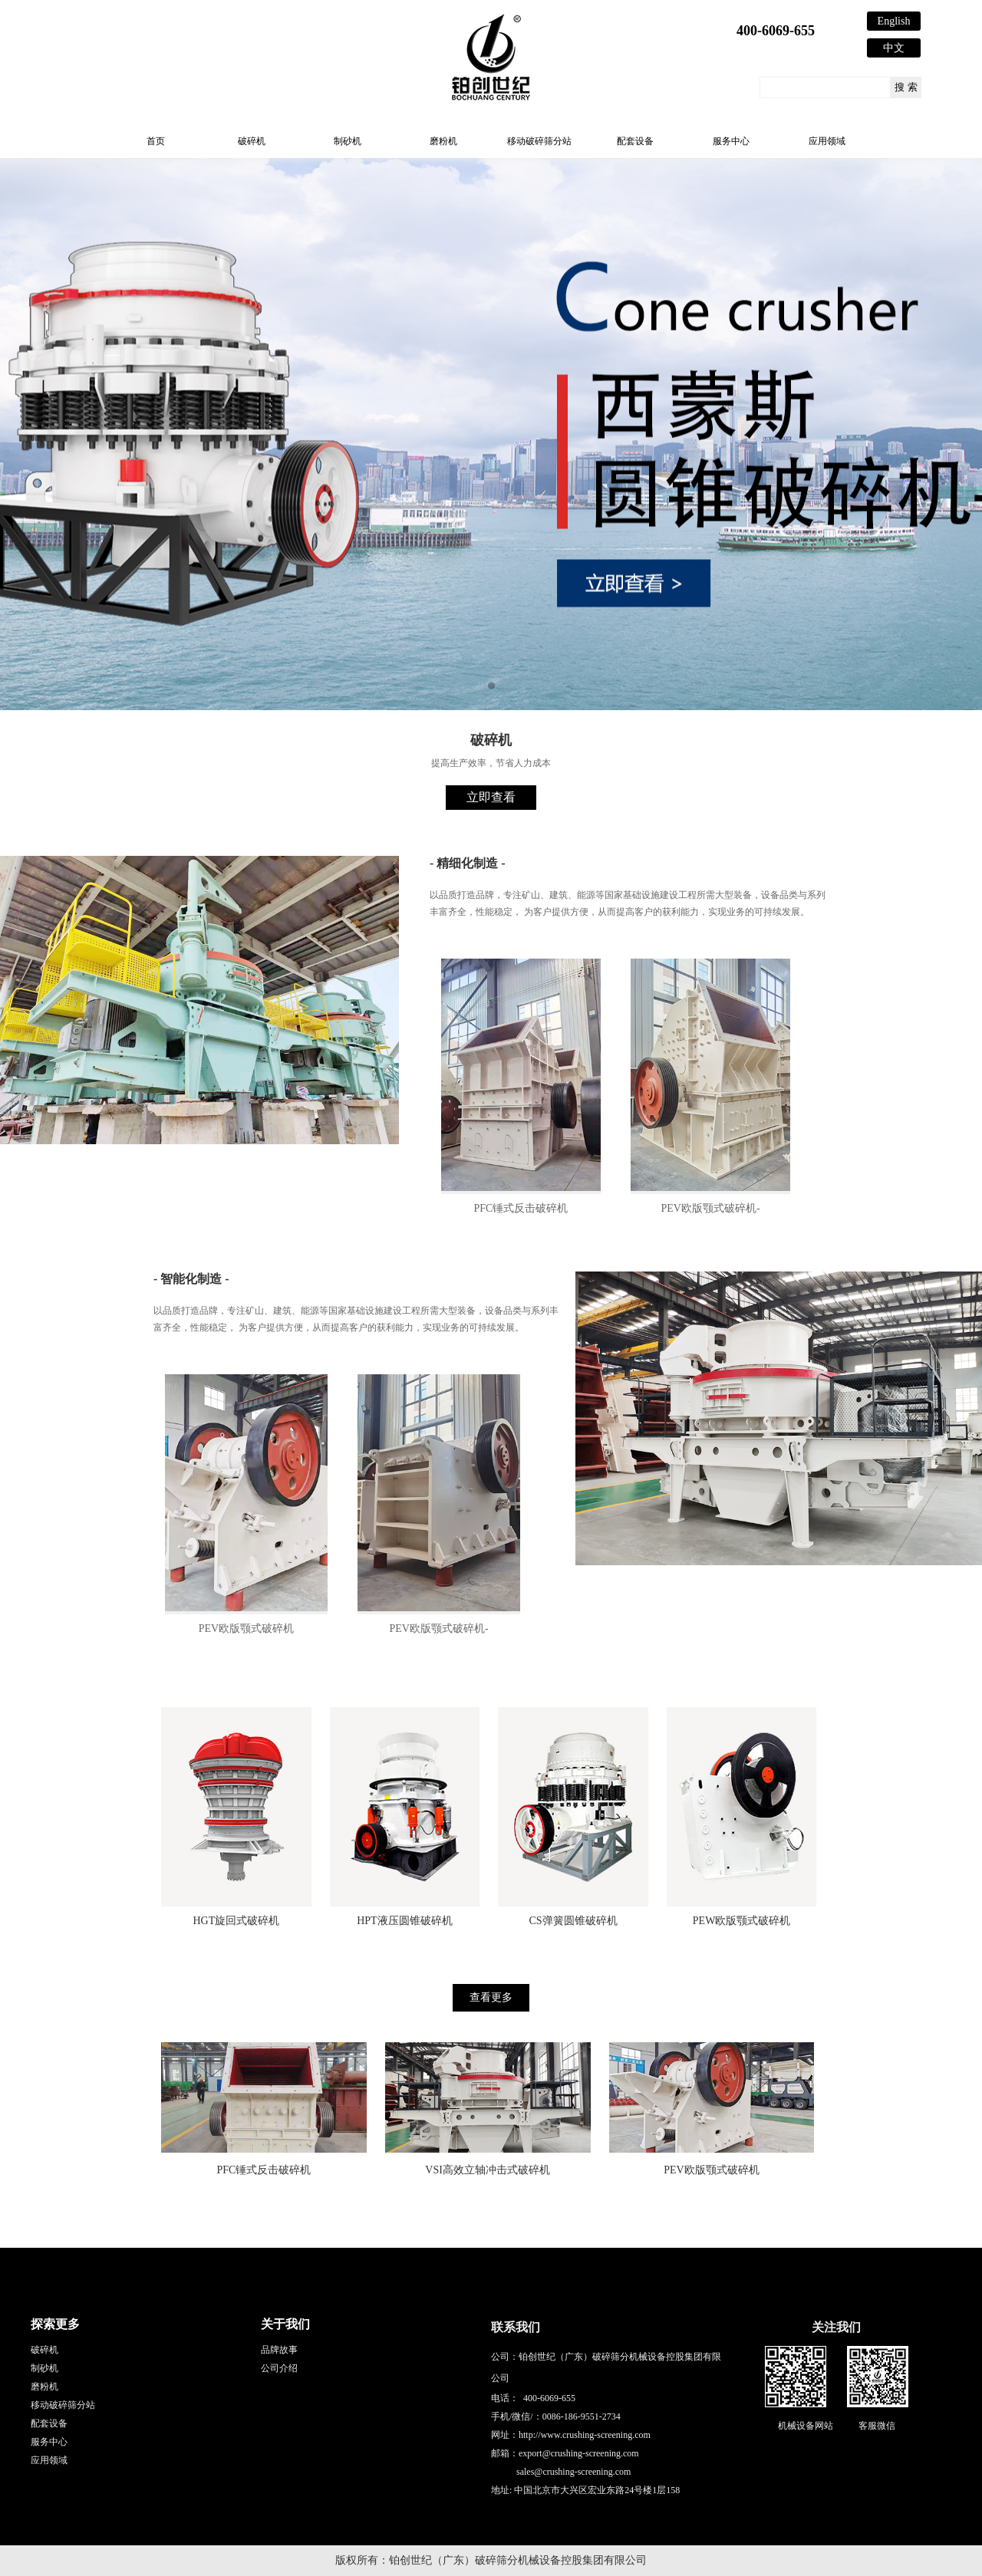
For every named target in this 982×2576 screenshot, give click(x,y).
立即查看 (491, 797)
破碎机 (251, 141)
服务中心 (731, 141)
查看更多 (491, 1997)
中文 (894, 48)
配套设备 (635, 141)
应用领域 (827, 141)
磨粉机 (443, 141)
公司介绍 (279, 2368)
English (894, 21)
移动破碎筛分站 (539, 141)
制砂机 (347, 141)
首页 (156, 141)
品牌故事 (279, 2349)
